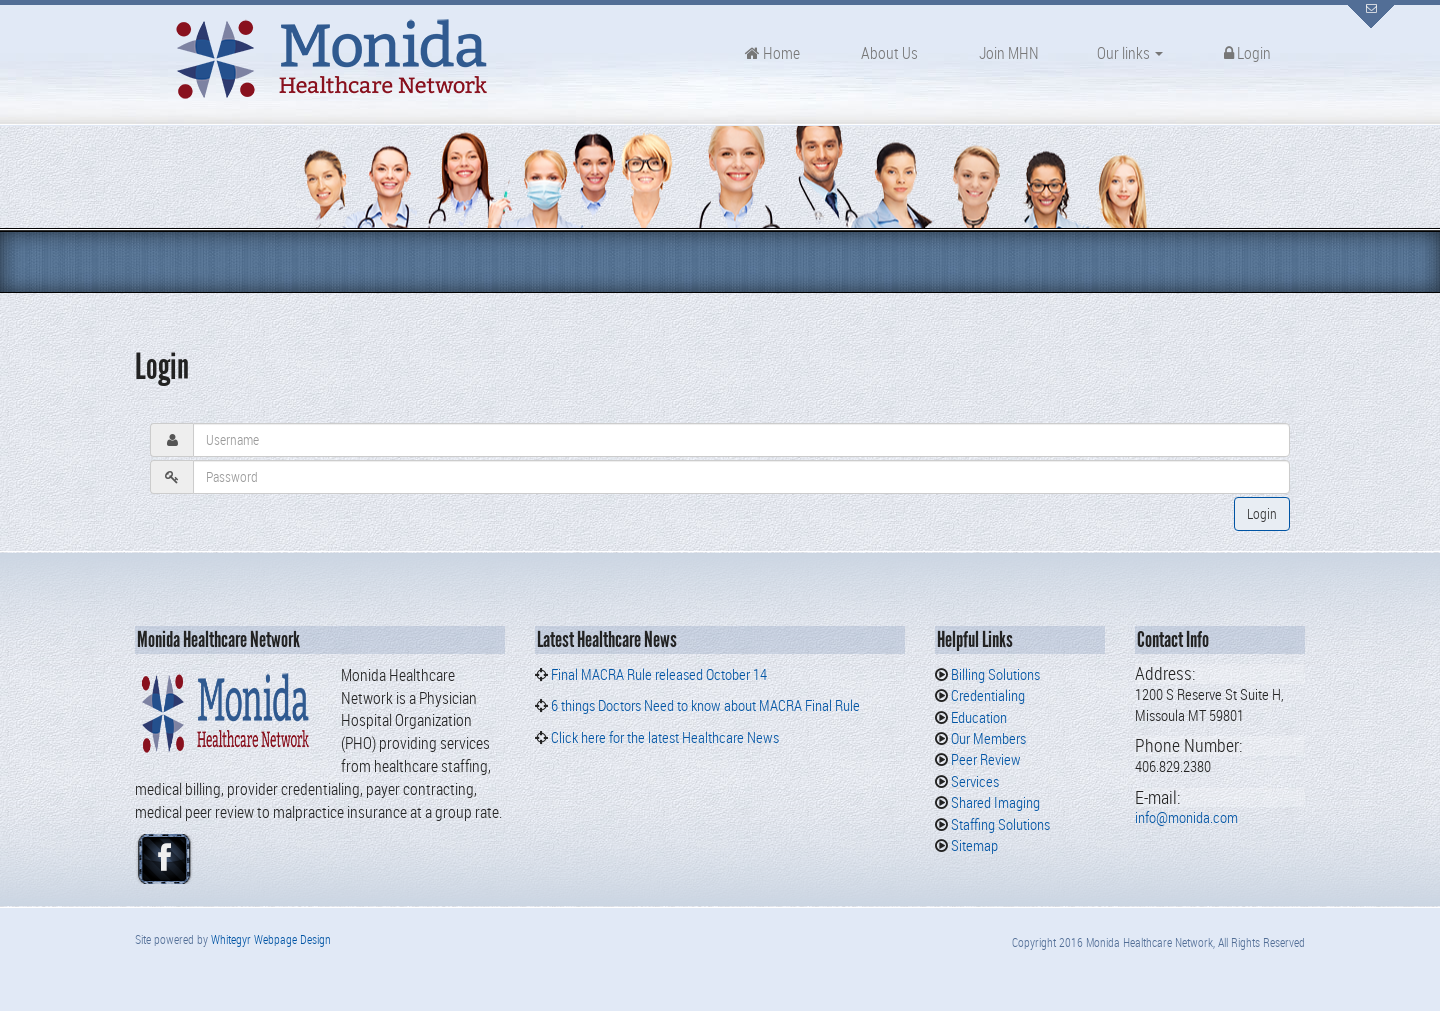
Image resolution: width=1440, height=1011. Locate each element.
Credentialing (986, 695)
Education (977, 717)
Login (1246, 53)
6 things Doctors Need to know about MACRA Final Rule (705, 705)
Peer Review (984, 759)
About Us (888, 53)
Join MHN (1007, 53)
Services (973, 781)
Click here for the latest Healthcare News (663, 737)
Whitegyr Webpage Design (271, 939)
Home (772, 53)
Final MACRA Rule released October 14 (659, 674)
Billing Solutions (994, 674)
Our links (1130, 53)
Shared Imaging (994, 802)
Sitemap (973, 845)
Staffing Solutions (999, 824)
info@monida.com (1186, 817)
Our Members (987, 738)
